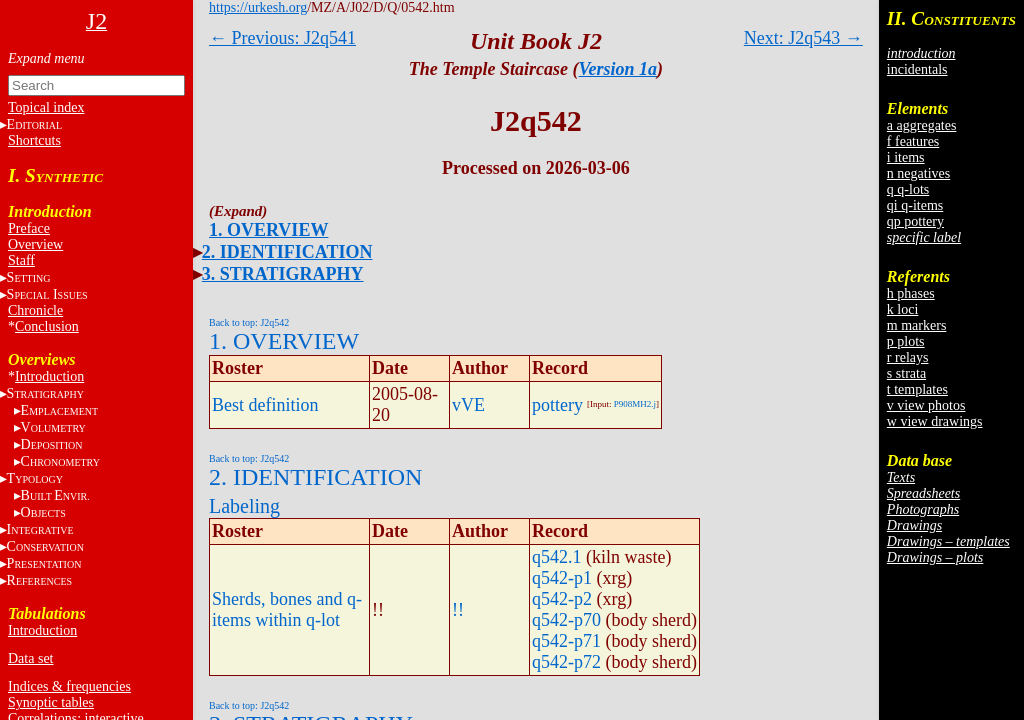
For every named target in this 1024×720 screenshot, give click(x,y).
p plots (906, 341)
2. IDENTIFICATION (287, 252)
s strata (906, 373)
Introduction (49, 376)
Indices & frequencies (69, 686)
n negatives (918, 173)
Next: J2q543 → (803, 38)
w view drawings (935, 421)
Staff (21, 260)
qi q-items (915, 205)
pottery (557, 405)
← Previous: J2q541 (282, 38)
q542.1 (557, 557)
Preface (29, 228)
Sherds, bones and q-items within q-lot (287, 609)
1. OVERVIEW (268, 230)
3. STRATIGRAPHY (283, 274)
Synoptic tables (51, 702)
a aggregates (922, 125)
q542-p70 (566, 620)
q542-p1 (562, 578)
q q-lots (908, 189)
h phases (911, 293)
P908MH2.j (635, 404)
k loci (903, 309)
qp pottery (915, 221)
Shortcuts (34, 140)
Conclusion (47, 326)
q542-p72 (566, 662)
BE (55, 495)
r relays (908, 357)
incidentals (917, 69)
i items (906, 157)
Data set (30, 658)
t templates (917, 389)
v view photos (926, 405)
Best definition (265, 405)
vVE (468, 405)
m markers (916, 325)
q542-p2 (562, 599)
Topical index (46, 107)
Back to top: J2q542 (249, 322)
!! (458, 610)
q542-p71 (566, 641)
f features (913, 141)
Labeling (244, 506)
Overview (35, 244)
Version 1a (618, 69)
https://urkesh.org (258, 7)
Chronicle (35, 310)
